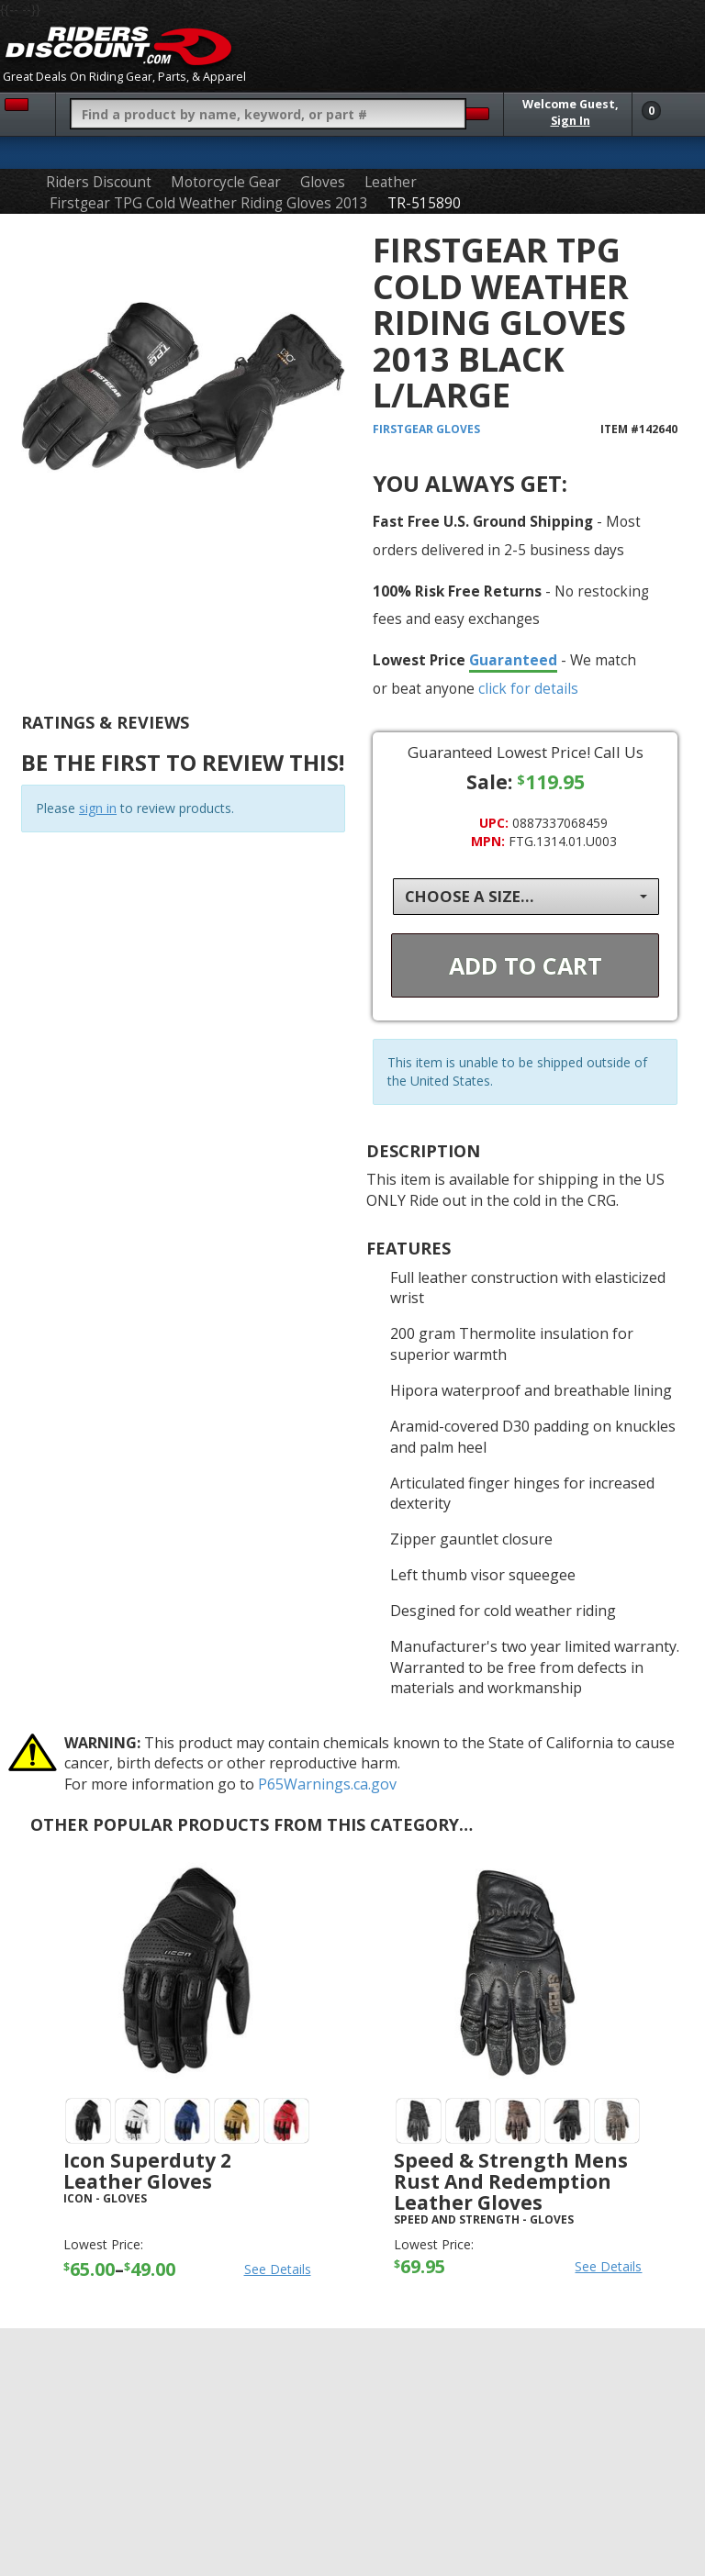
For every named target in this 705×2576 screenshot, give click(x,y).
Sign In (570, 120)
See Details (277, 2269)
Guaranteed (513, 660)
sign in (98, 808)
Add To (525, 965)
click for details (528, 688)
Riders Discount (98, 182)
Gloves (322, 182)
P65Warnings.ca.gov (327, 1784)
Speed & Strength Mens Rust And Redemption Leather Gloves (511, 2181)
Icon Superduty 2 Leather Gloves (147, 2170)
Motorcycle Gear (226, 182)
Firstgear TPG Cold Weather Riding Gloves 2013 (209, 203)
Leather (390, 182)
